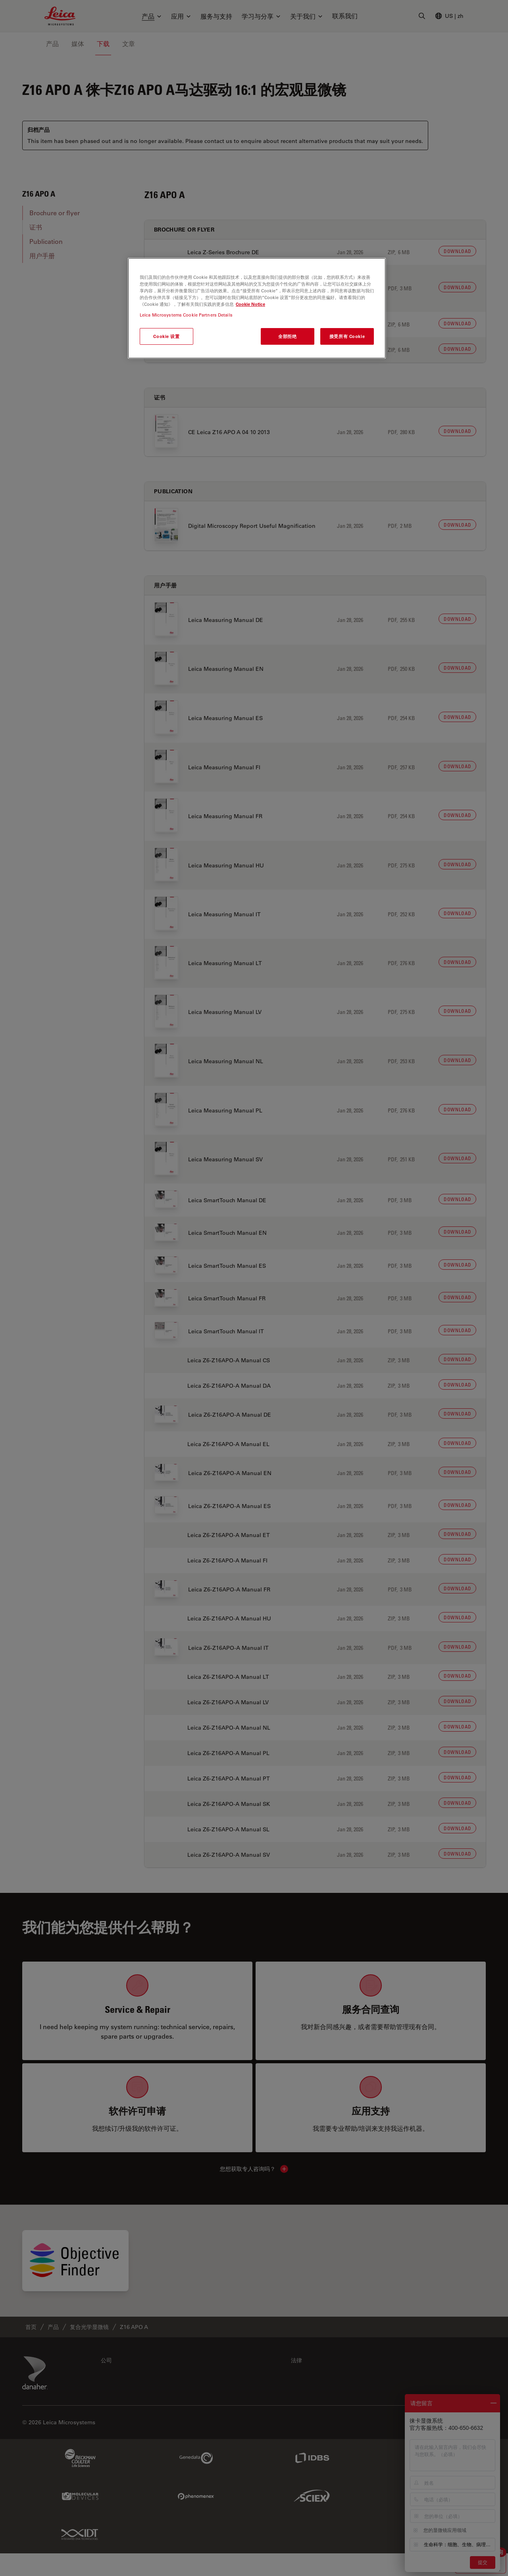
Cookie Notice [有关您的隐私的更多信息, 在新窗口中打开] (250, 304)
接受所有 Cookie (347, 336)
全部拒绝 (287, 336)
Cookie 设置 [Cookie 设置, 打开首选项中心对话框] (166, 336)
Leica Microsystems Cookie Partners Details (186, 315)
